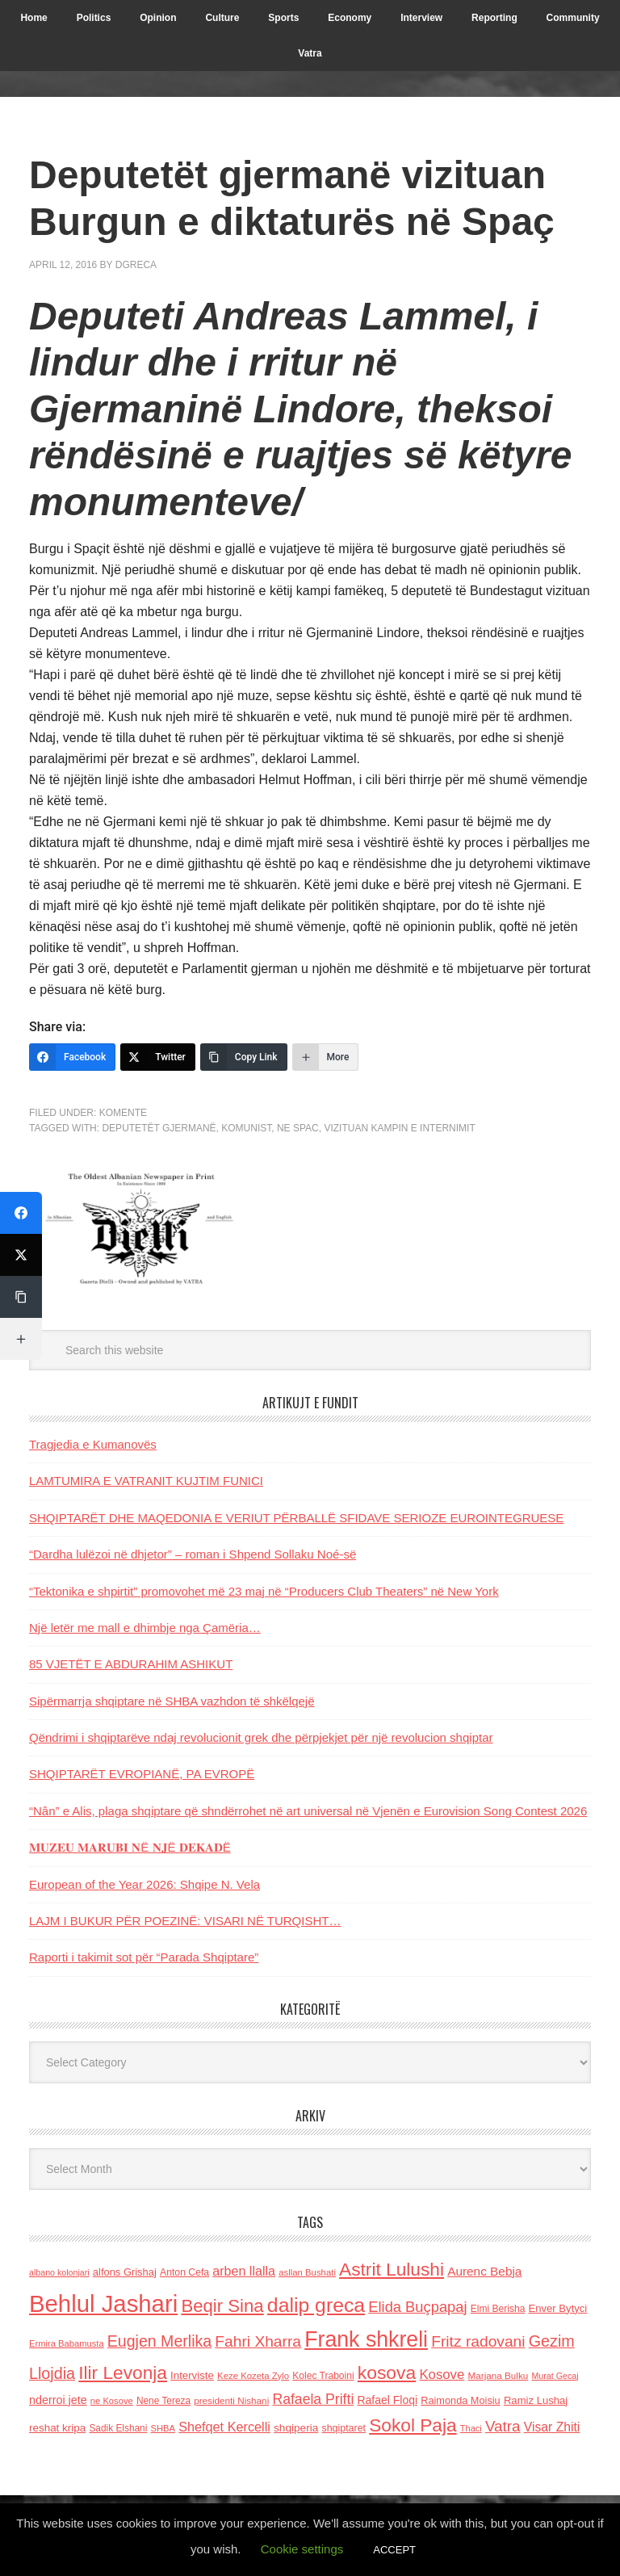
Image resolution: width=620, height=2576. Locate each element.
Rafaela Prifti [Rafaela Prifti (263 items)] (313, 2399)
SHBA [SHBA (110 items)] (163, 2428)
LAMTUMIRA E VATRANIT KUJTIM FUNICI (146, 1480)
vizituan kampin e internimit (399, 1128)
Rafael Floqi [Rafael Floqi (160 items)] (387, 2399)
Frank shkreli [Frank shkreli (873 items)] (366, 2339)
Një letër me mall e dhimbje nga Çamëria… (145, 1627)
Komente (123, 1112)
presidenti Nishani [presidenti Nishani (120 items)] (231, 2400)
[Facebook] (72, 1057)
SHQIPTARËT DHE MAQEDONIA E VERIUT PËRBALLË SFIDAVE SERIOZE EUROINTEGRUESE (296, 1518)
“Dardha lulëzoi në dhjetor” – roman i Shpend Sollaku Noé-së (192, 1554)
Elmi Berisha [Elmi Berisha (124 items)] (498, 2308)
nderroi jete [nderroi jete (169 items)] (58, 2399)
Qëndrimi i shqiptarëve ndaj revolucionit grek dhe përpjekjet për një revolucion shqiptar (260, 1737)
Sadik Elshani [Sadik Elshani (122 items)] (118, 2428)
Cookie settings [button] (302, 2549)
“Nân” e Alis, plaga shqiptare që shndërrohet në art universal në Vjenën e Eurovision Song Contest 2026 (308, 1811)
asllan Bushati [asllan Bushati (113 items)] (307, 2272)
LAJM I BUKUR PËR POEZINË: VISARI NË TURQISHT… (185, 1921)
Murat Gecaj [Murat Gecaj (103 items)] (554, 2376)
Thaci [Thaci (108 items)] (471, 2428)
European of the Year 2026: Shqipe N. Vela (144, 1884)
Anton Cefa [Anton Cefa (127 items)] (184, 2272)
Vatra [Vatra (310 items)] (503, 2426)
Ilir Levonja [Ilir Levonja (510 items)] (122, 2372)
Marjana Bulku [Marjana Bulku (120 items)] (498, 2375)
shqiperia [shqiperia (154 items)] (296, 2428)
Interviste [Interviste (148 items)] (192, 2375)
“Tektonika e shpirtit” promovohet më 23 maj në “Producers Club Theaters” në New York (264, 1591)
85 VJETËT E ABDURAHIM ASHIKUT (130, 1664)
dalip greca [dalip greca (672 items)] (316, 2305)
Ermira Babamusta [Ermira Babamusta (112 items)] (66, 2343)
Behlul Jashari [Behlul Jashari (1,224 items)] (103, 2303)
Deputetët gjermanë (159, 1128)
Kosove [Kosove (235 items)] (441, 2374)
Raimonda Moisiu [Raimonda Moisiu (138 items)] (461, 2400)
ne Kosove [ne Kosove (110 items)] (111, 2401)
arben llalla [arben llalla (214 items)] (243, 2270)
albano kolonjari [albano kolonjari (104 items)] (59, 2272)
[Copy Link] (243, 1057)
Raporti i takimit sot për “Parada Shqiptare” (143, 1957)
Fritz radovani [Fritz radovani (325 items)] (478, 2341)
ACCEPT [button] (394, 2550)
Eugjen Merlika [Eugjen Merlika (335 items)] (159, 2341)
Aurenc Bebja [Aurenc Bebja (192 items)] (484, 2271)
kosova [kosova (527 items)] (387, 2372)
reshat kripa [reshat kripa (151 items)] (57, 2428)
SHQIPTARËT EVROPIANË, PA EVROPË (141, 1774)
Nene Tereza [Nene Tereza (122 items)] (163, 2400)
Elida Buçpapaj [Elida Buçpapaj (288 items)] (417, 2306)
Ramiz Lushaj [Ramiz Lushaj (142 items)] (536, 2400)
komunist (246, 1128)
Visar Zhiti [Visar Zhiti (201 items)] (552, 2427)
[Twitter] (157, 1057)
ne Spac (298, 1128)
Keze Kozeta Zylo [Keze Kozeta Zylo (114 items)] (253, 2376)
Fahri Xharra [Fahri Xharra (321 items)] (258, 2341)
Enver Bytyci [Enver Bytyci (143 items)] (558, 2308)
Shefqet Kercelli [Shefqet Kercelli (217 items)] (224, 2426)
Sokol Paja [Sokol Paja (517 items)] (412, 2424)
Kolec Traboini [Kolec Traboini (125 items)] (323, 2375)
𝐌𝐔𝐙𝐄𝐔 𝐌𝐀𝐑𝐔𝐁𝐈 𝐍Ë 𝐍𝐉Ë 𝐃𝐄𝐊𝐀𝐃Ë (130, 1847)
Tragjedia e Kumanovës (93, 1444)
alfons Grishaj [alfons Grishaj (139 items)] (125, 2272)
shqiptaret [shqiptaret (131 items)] (344, 2428)
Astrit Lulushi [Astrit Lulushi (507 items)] (391, 2269)
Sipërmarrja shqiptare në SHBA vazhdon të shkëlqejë (172, 1701)
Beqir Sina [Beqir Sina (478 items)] (222, 2306)
